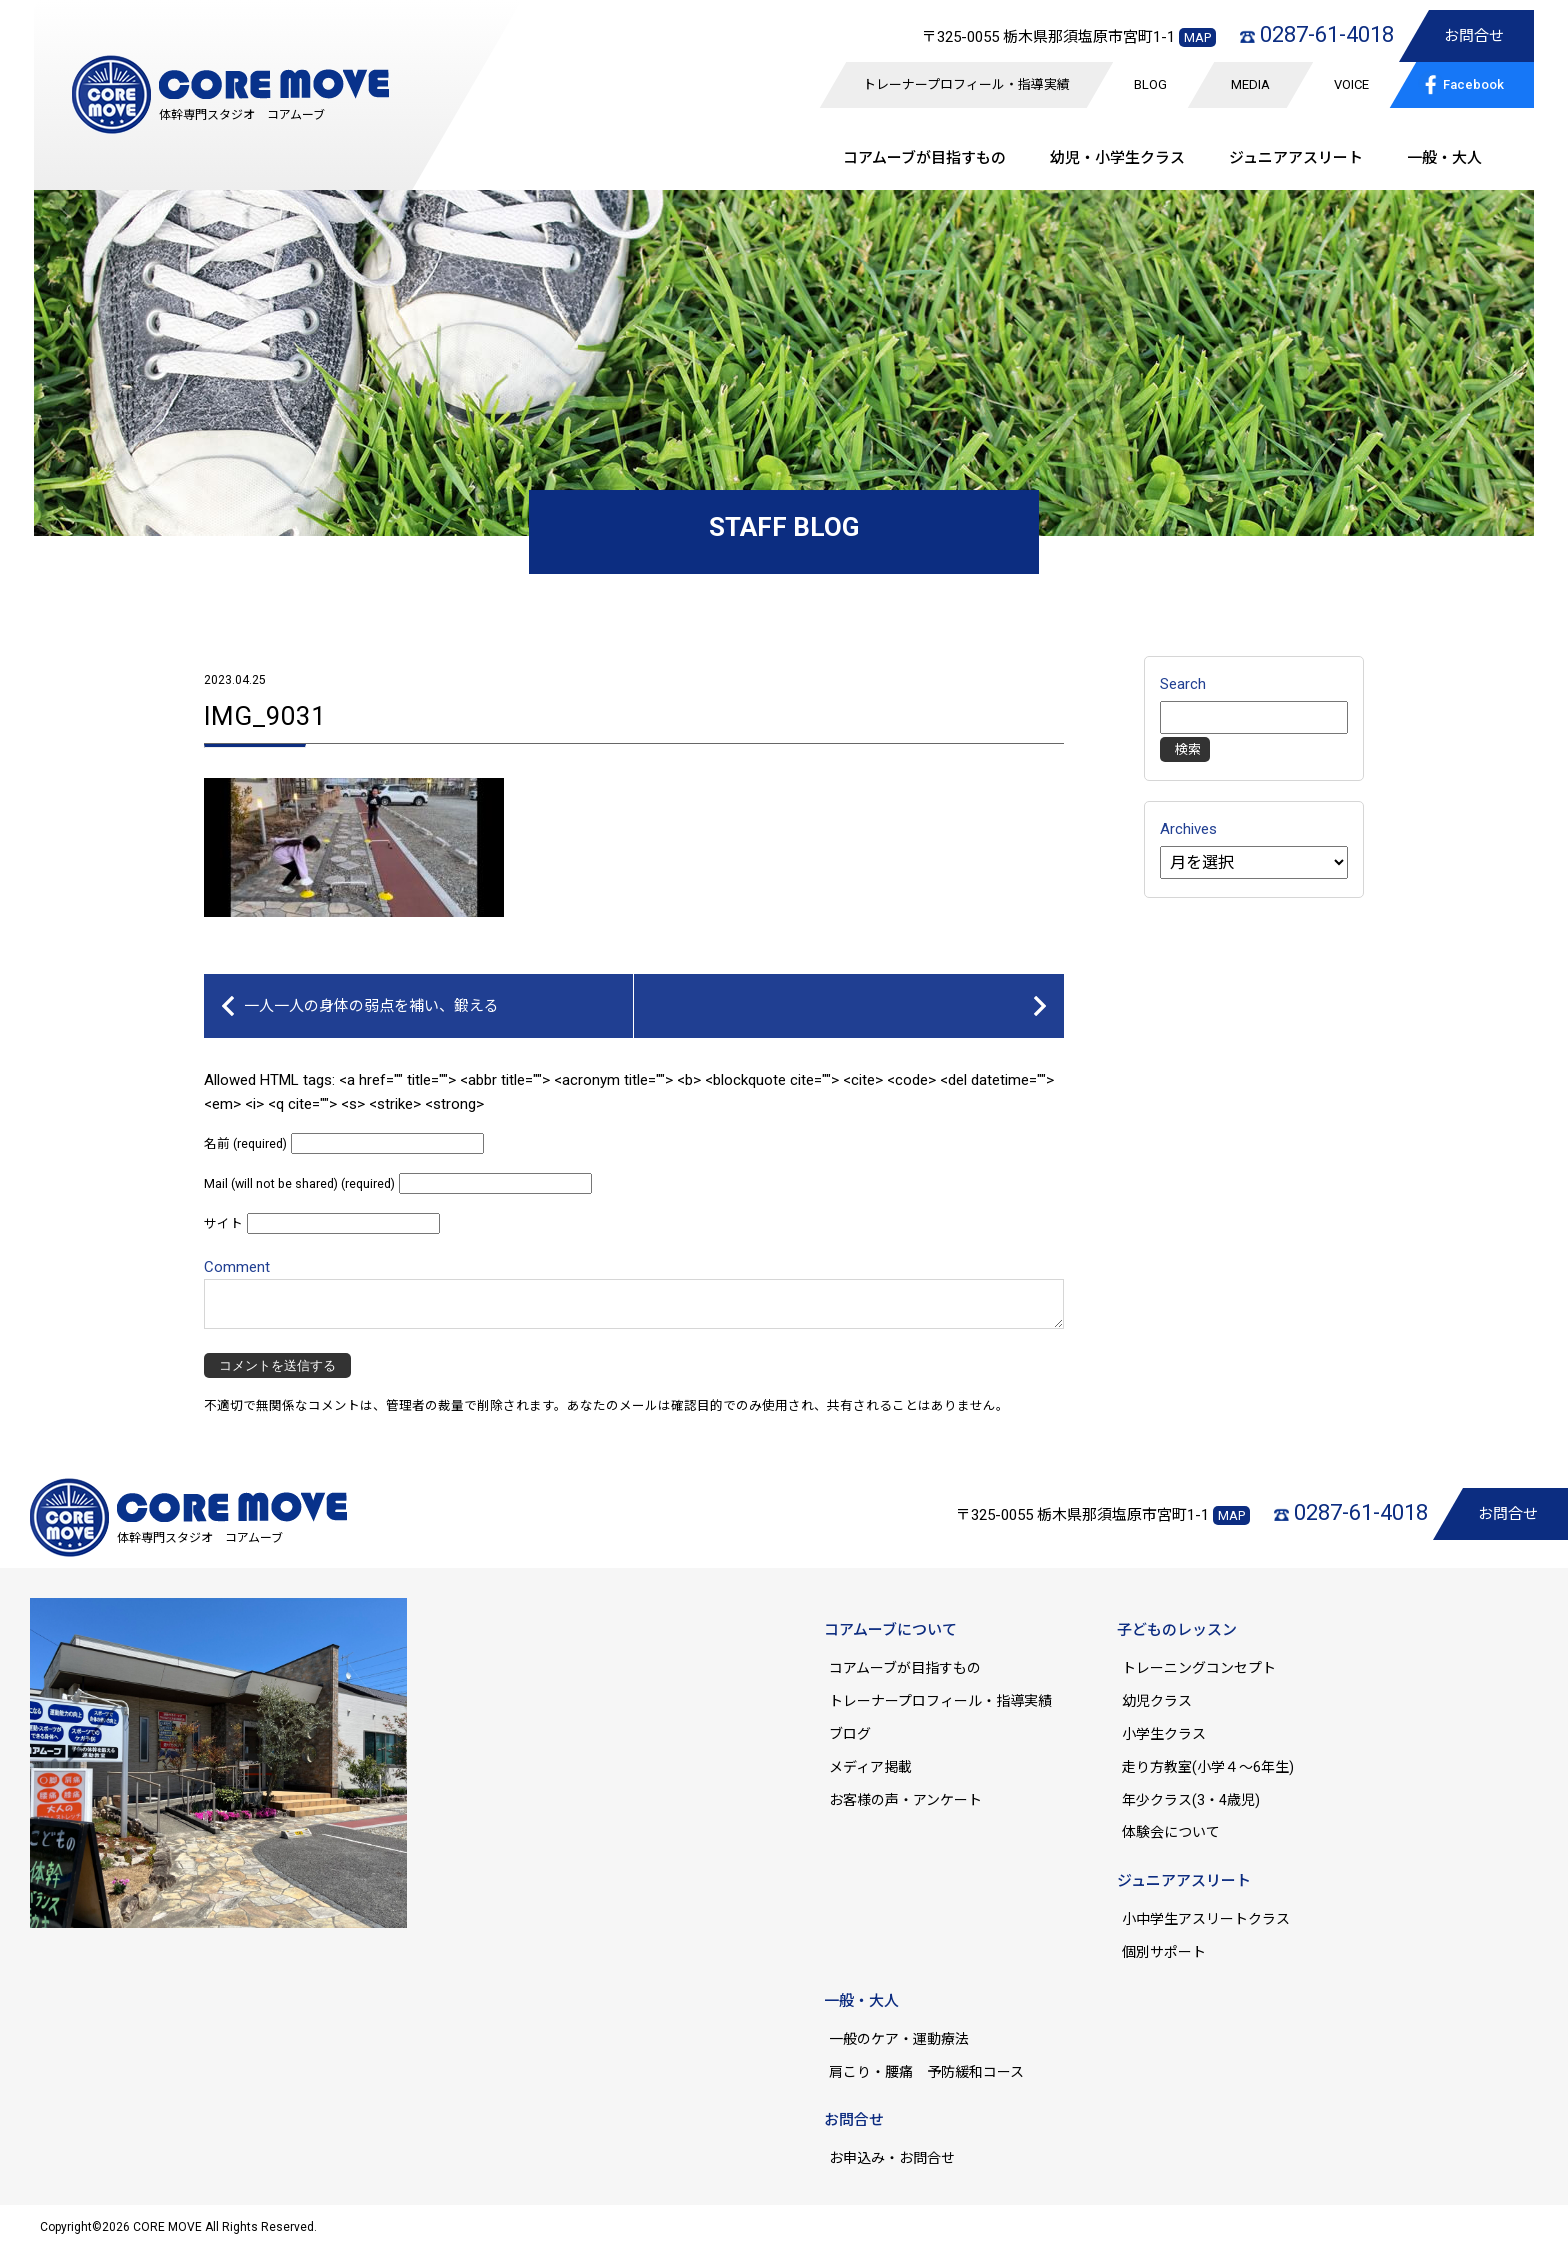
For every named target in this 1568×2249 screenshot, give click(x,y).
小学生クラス (1164, 1734)
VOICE (1351, 84)
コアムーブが (924, 158)
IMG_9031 (265, 716)
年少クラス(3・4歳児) (1191, 1800)
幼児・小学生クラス (1117, 158)
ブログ (850, 1734)
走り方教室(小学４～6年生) (1215, 1767)
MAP (1197, 37)
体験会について (1171, 1832)
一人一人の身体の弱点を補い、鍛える (371, 1006)
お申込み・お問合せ (892, 2158)
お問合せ (1474, 36)
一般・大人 (1444, 158)
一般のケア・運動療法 (899, 2039)
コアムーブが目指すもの (905, 1668)
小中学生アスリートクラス (1206, 1919)
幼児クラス (1157, 1701)
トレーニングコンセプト (1199, 1668)
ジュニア (1296, 158)
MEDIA (1250, 84)
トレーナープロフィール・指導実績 (966, 84)
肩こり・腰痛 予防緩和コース (926, 2072)
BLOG (1150, 84)
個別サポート (1164, 1952)
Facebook (1461, 82)
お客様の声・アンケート (905, 1800)
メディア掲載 (870, 1767)
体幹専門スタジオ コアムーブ (242, 115)
